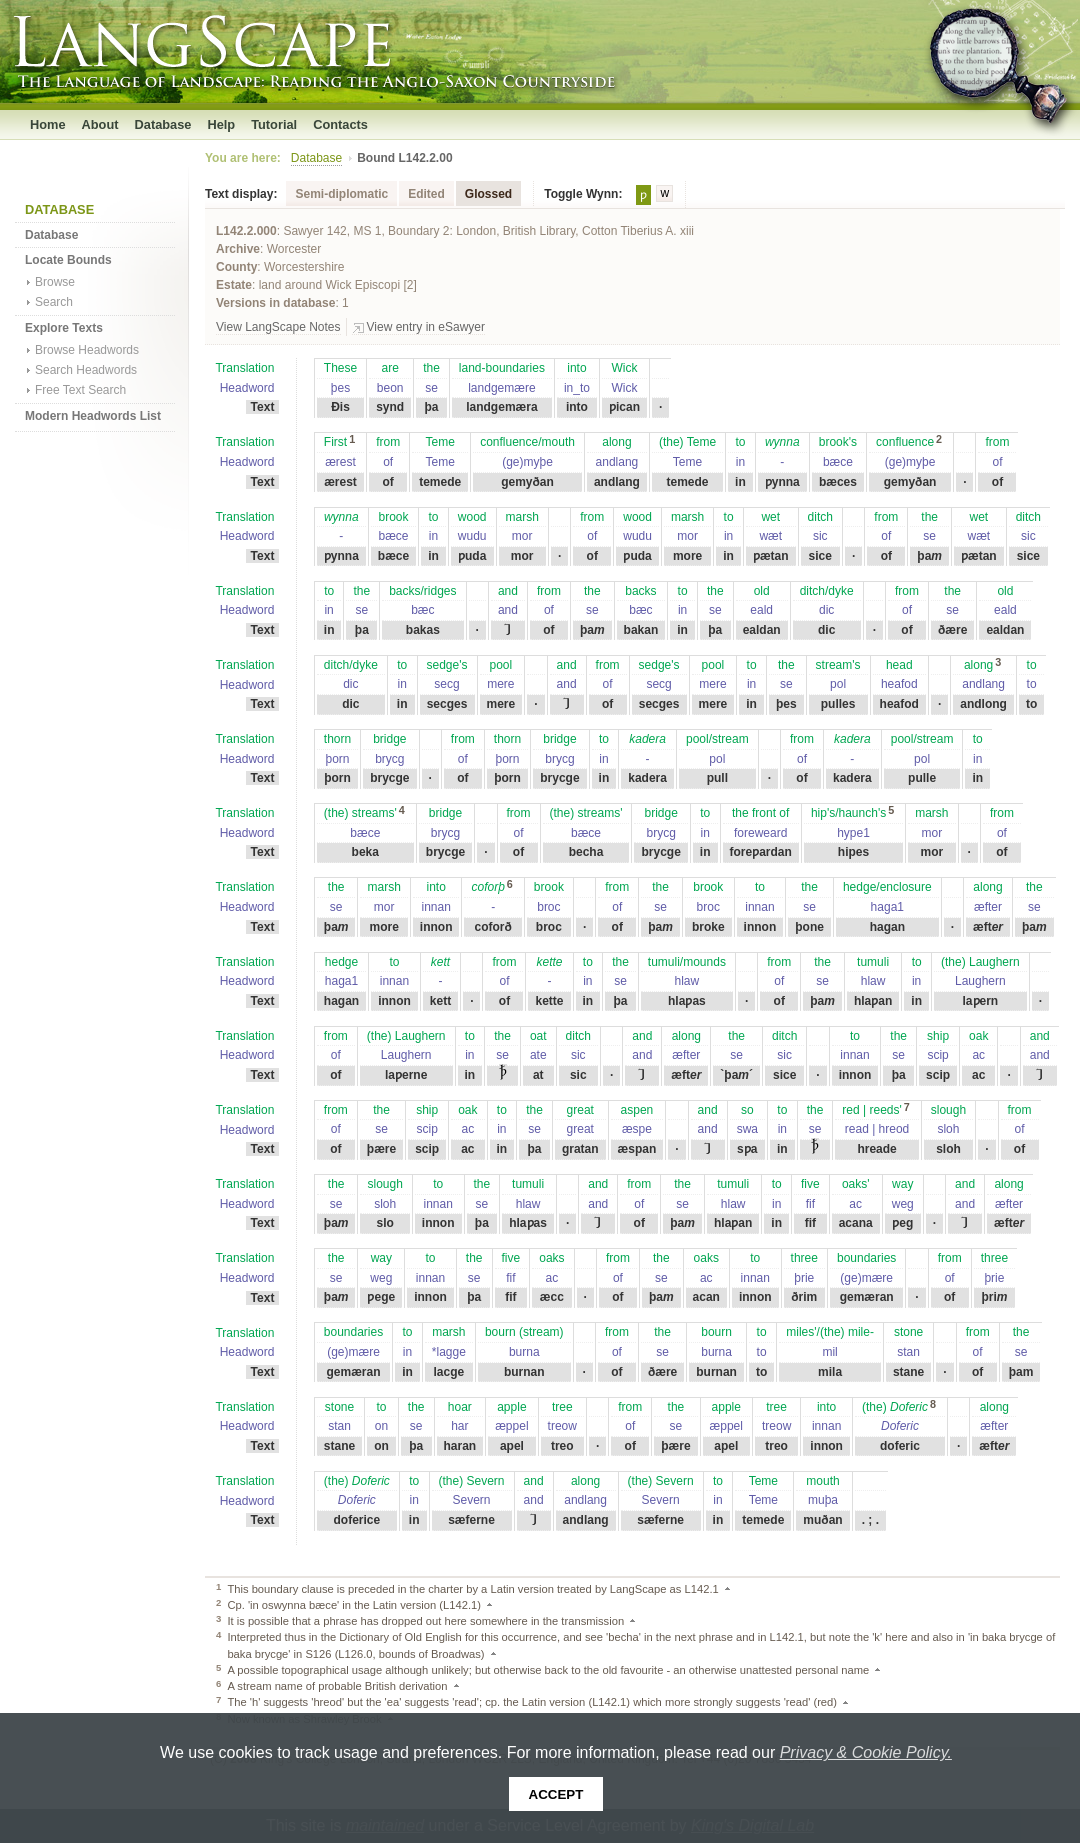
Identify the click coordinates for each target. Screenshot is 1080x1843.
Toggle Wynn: (583, 194)
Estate (234, 285)
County (236, 267)
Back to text (734, 1589)
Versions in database (275, 303)
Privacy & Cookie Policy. (866, 1752)
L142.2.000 (246, 231)
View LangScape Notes (278, 327)
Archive (238, 249)
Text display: (241, 194)
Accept (556, 1794)
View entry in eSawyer (426, 327)
